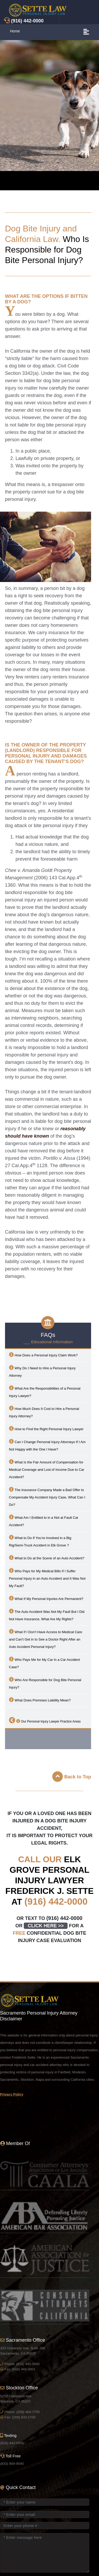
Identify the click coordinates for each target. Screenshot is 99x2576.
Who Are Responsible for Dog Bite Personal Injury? (45, 1683)
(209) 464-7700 (28, 2412)
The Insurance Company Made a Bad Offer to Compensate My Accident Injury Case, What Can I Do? (47, 1497)
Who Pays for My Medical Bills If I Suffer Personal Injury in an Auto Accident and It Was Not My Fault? (47, 1578)
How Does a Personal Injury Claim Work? (43, 1354)
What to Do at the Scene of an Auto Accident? (46, 1557)
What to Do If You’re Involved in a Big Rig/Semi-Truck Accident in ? (40, 1541)
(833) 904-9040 (12, 2464)
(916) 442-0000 (55, 1901)
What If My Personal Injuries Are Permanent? (46, 1598)
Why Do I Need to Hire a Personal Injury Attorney (42, 1371)
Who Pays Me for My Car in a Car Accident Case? (44, 1663)
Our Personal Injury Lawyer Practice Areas (45, 1720)
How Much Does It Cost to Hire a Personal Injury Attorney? (44, 1412)
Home (15, 31)
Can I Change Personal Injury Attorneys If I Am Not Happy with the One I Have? (47, 1445)
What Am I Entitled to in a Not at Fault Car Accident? (43, 1521)
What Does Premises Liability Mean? (40, 1699)
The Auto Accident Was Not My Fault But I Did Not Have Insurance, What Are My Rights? (46, 1615)
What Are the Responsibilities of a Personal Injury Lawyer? (45, 1391)
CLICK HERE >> (46, 1925)
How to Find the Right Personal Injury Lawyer (46, 1428)
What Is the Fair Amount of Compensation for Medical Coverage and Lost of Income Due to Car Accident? (46, 1469)
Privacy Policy (11, 2094)
